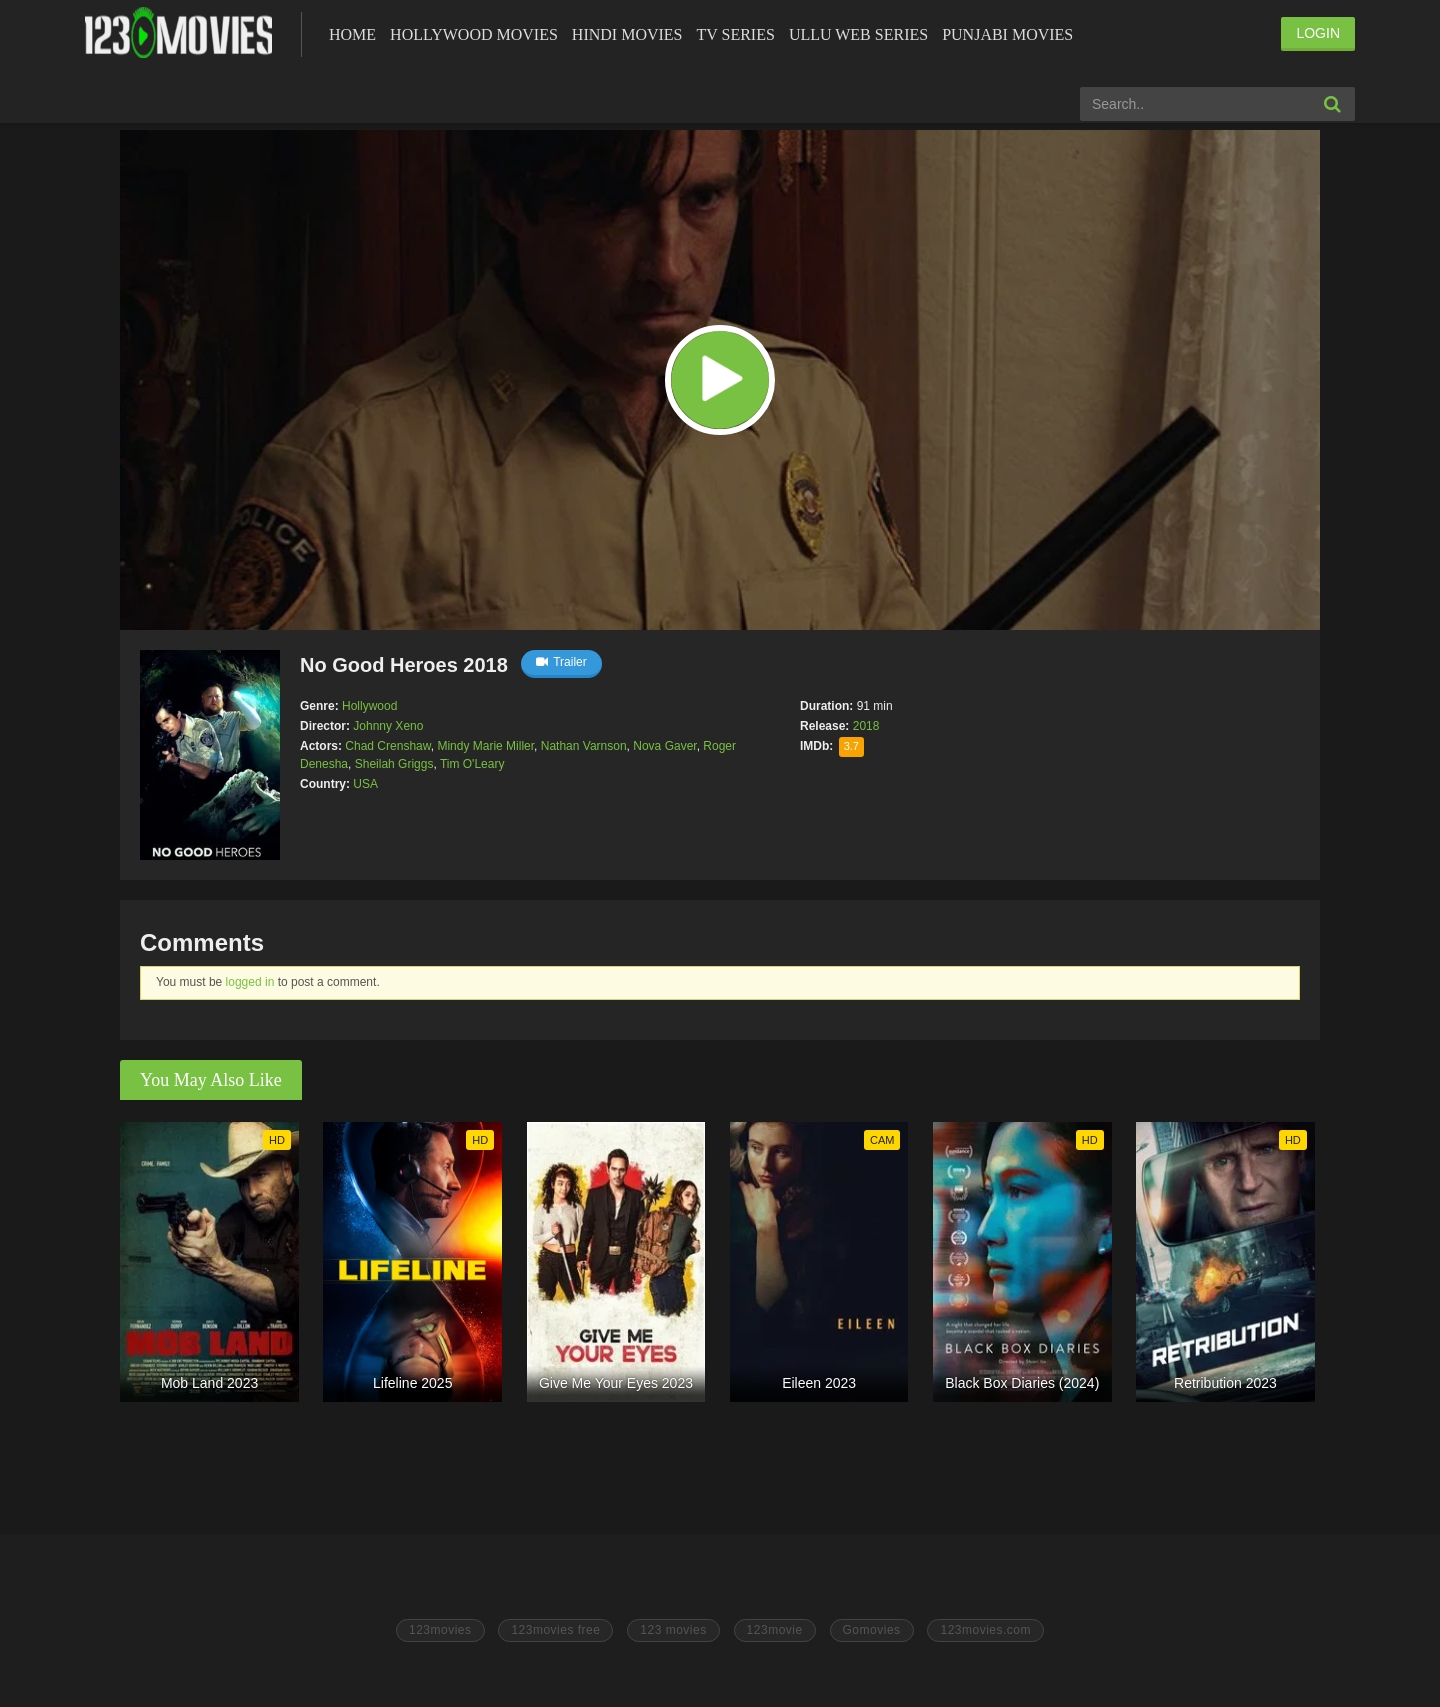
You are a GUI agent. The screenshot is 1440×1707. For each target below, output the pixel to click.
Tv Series (735, 34)
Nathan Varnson (584, 746)
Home (352, 34)
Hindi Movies (627, 34)
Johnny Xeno (388, 726)
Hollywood (369, 706)
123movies (440, 1630)
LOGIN (1318, 33)
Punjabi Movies (1007, 34)
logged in (250, 982)
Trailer (561, 662)
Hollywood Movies (474, 34)
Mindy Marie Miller (485, 746)
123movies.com (985, 1630)
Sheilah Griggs (394, 764)
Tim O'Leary (472, 764)
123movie (775, 1630)
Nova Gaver (664, 746)
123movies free (555, 1630)
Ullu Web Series (858, 34)
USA (365, 784)
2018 (866, 726)
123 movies (673, 1630)
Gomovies (872, 1630)
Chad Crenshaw (387, 746)
